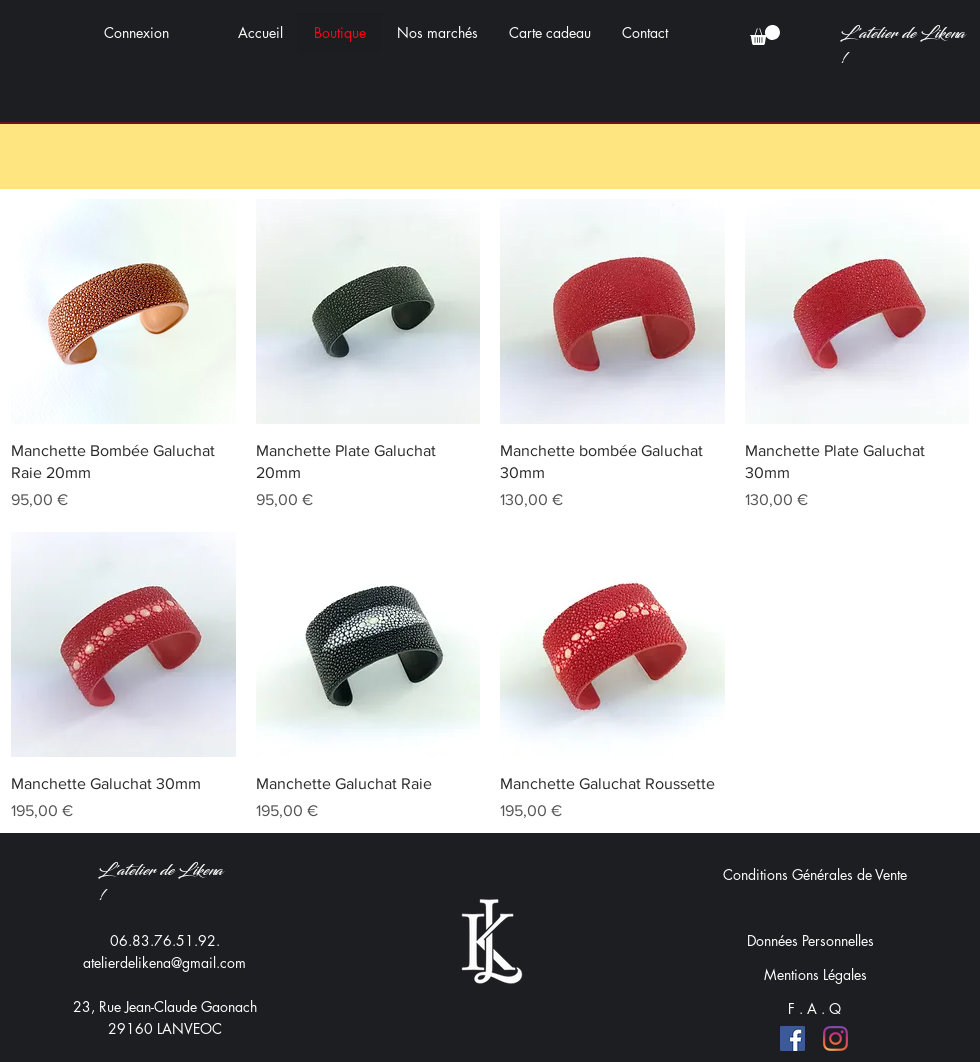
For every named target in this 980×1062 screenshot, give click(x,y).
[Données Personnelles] (810, 941)
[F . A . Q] (814, 1009)
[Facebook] (792, 1038)
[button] (765, 35)
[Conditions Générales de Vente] (814, 875)
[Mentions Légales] (815, 975)
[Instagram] (835, 1038)
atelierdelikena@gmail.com (164, 962)
